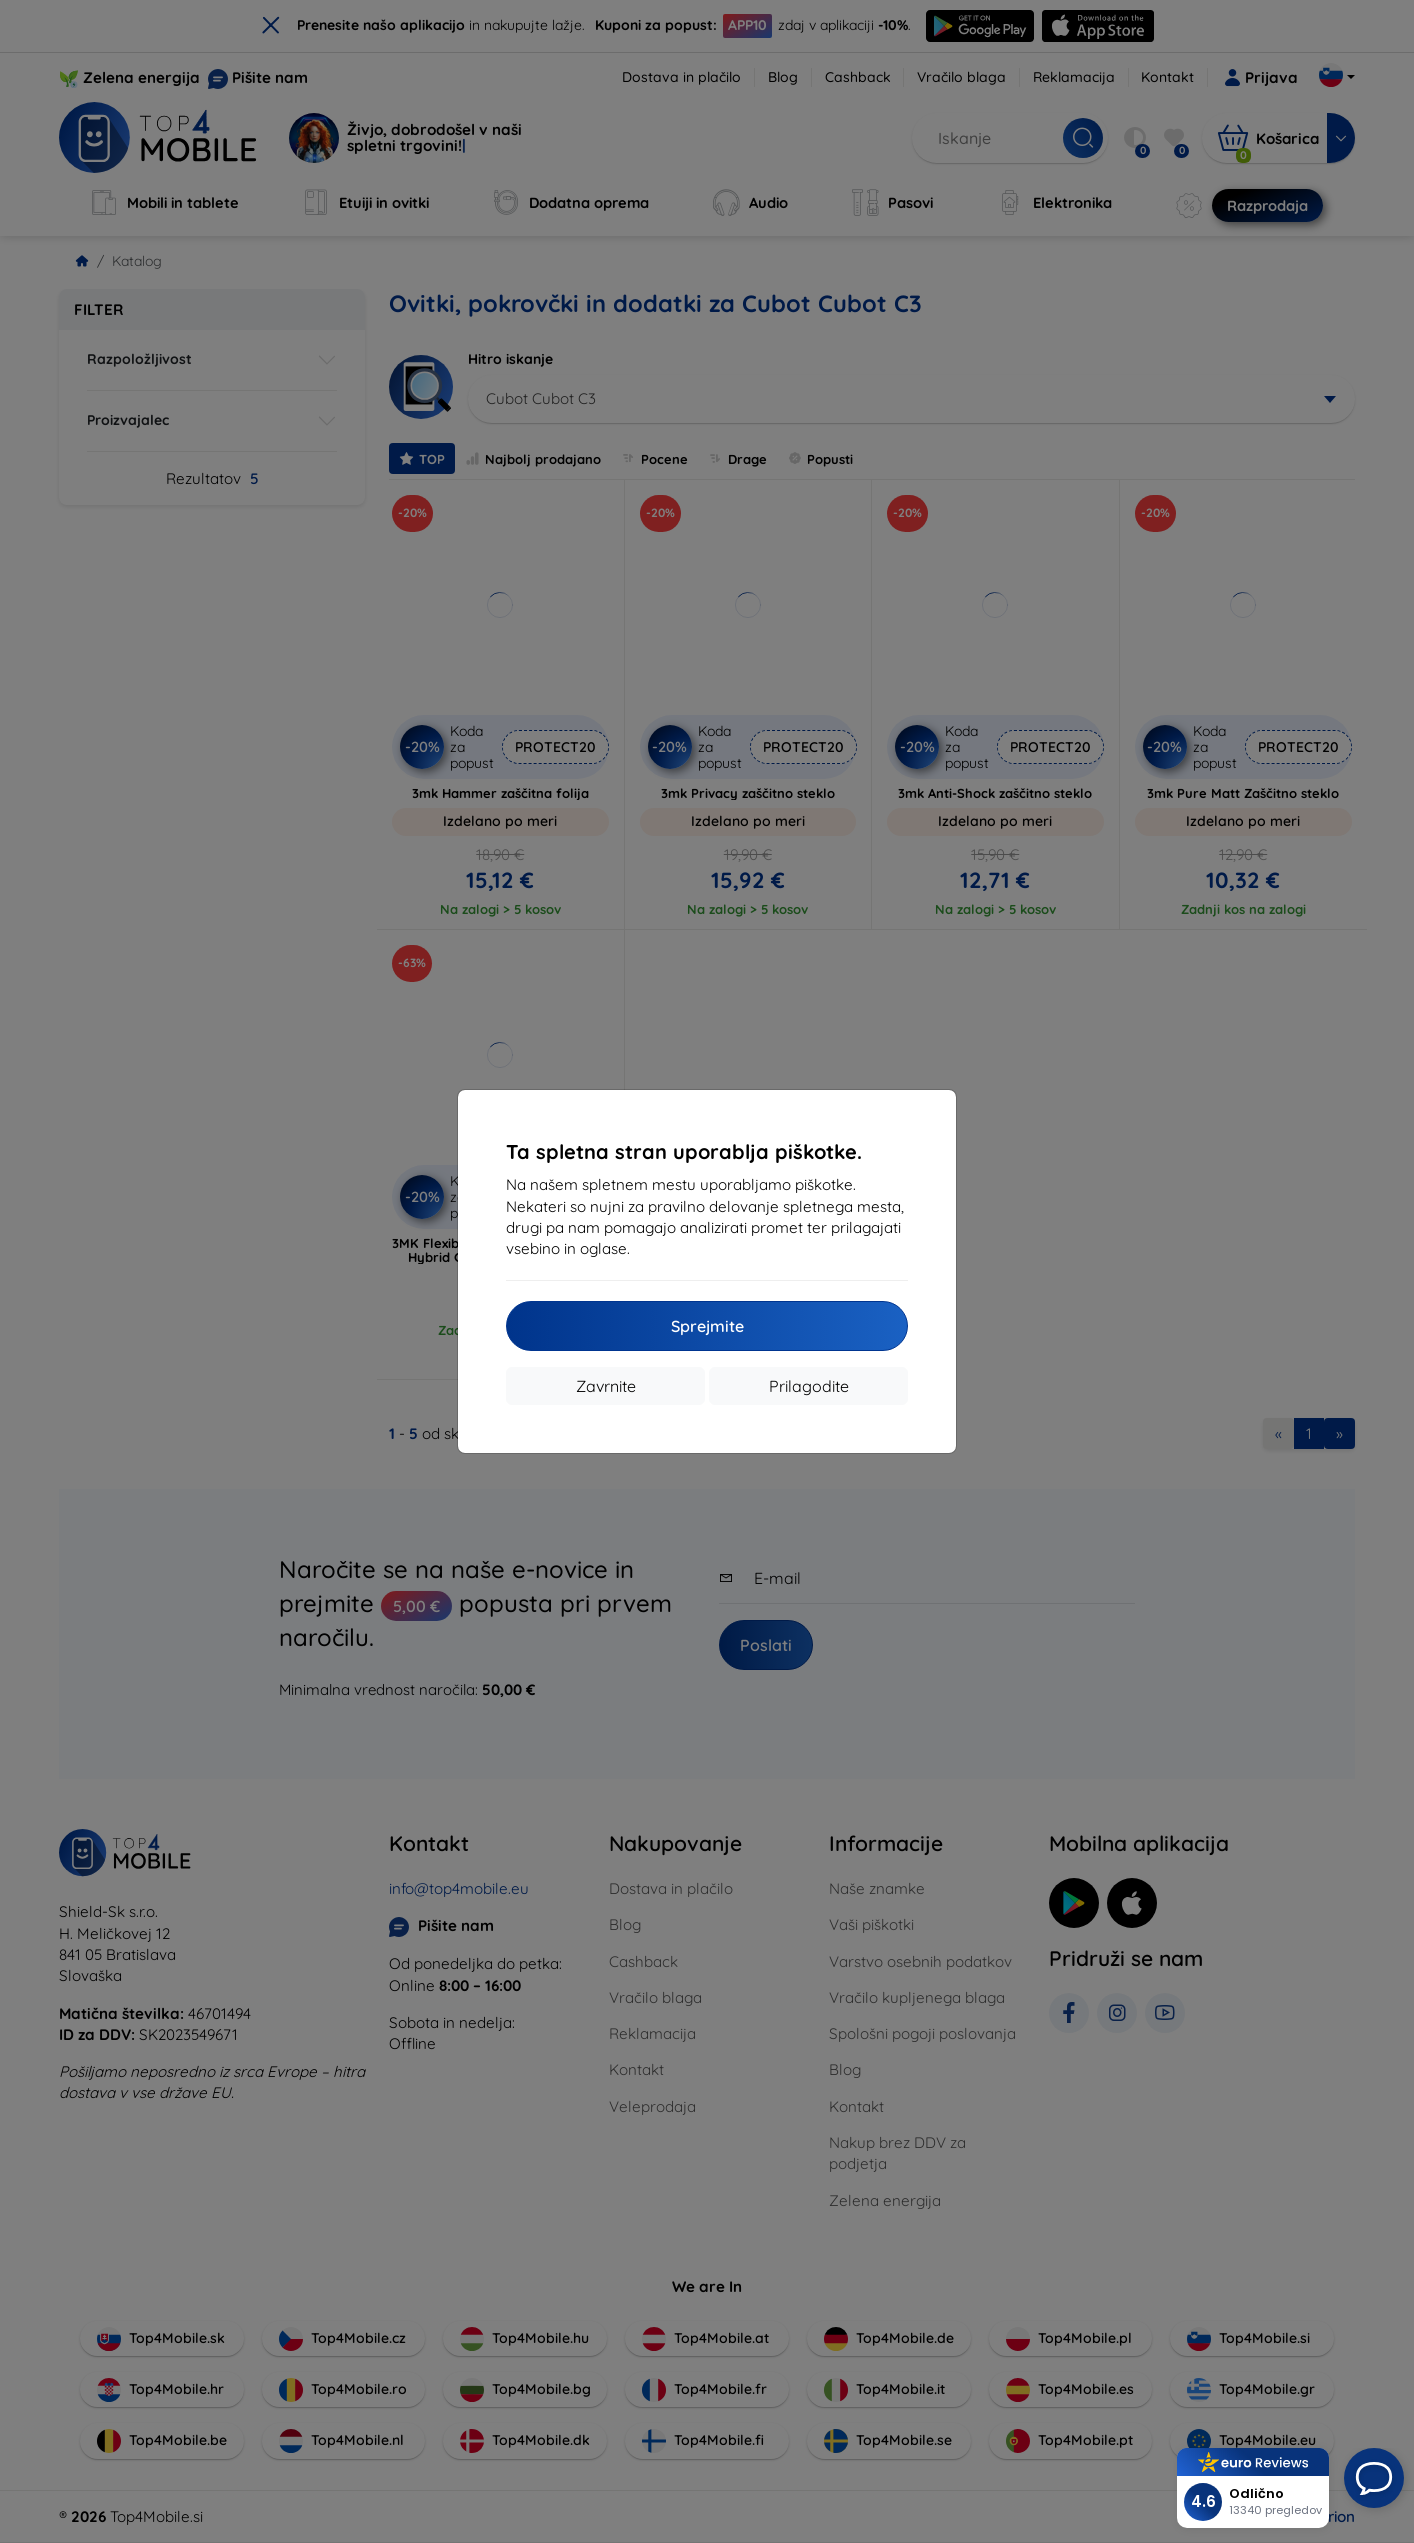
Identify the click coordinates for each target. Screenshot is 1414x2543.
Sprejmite (707, 1326)
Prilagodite (809, 1386)
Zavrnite (606, 1386)
